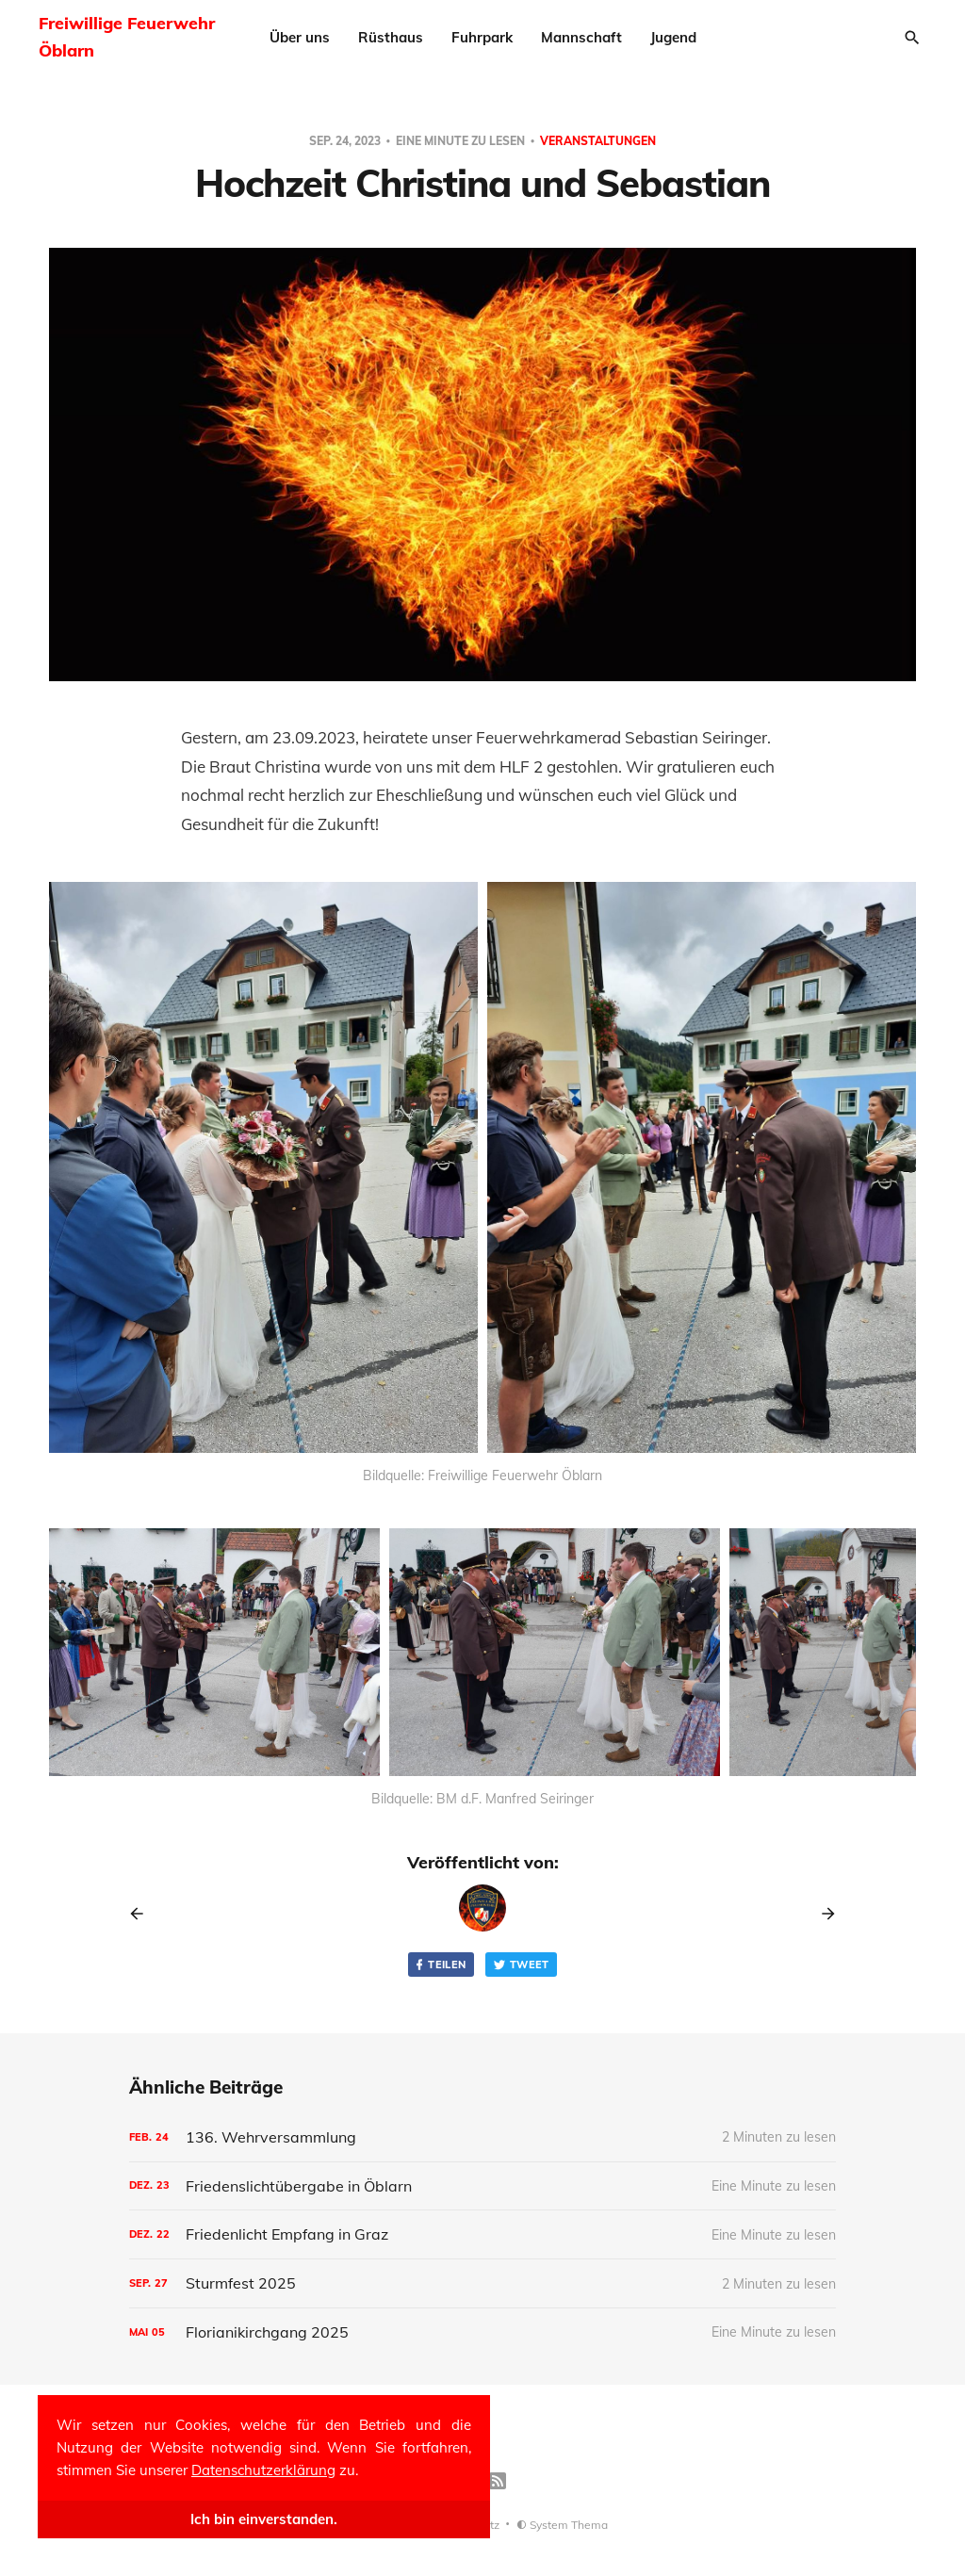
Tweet (521, 1965)
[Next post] (822, 1913)
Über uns (300, 37)
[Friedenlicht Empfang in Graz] (482, 2234)
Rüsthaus (390, 37)
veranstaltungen (598, 141)
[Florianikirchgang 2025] (482, 2332)
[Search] (912, 38)
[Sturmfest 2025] (482, 2283)
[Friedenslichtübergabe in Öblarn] (482, 2186)
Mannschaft (581, 37)
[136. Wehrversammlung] (482, 2137)
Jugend (673, 37)
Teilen (439, 1965)
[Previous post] (143, 1913)
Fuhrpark (482, 37)
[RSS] (497, 2481)
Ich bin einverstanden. (263, 2519)
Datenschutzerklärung (263, 2470)
